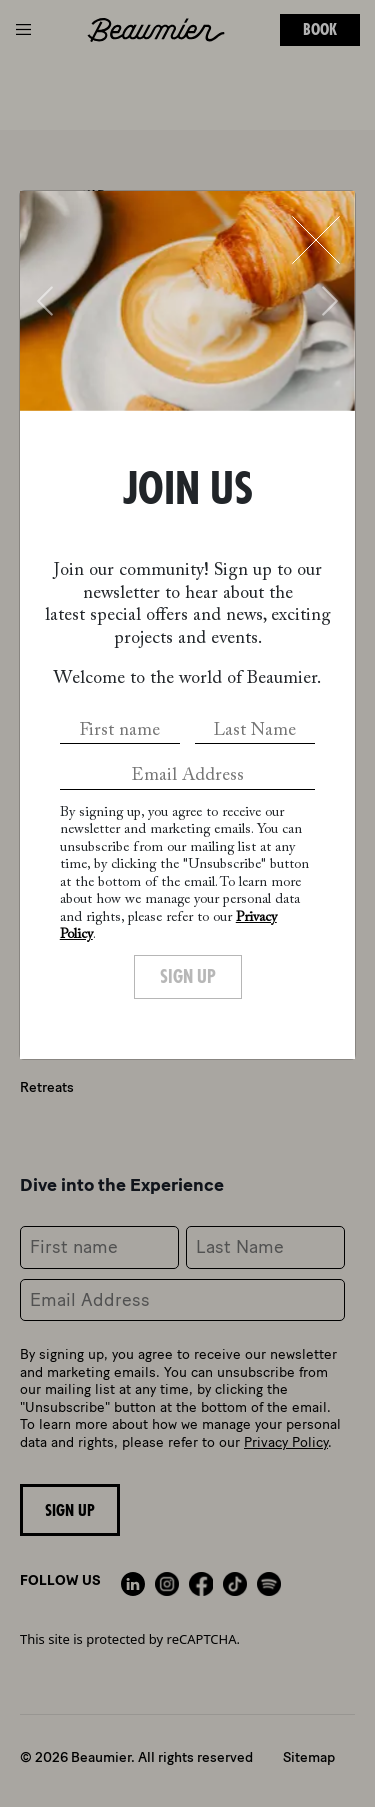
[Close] (316, 240)
